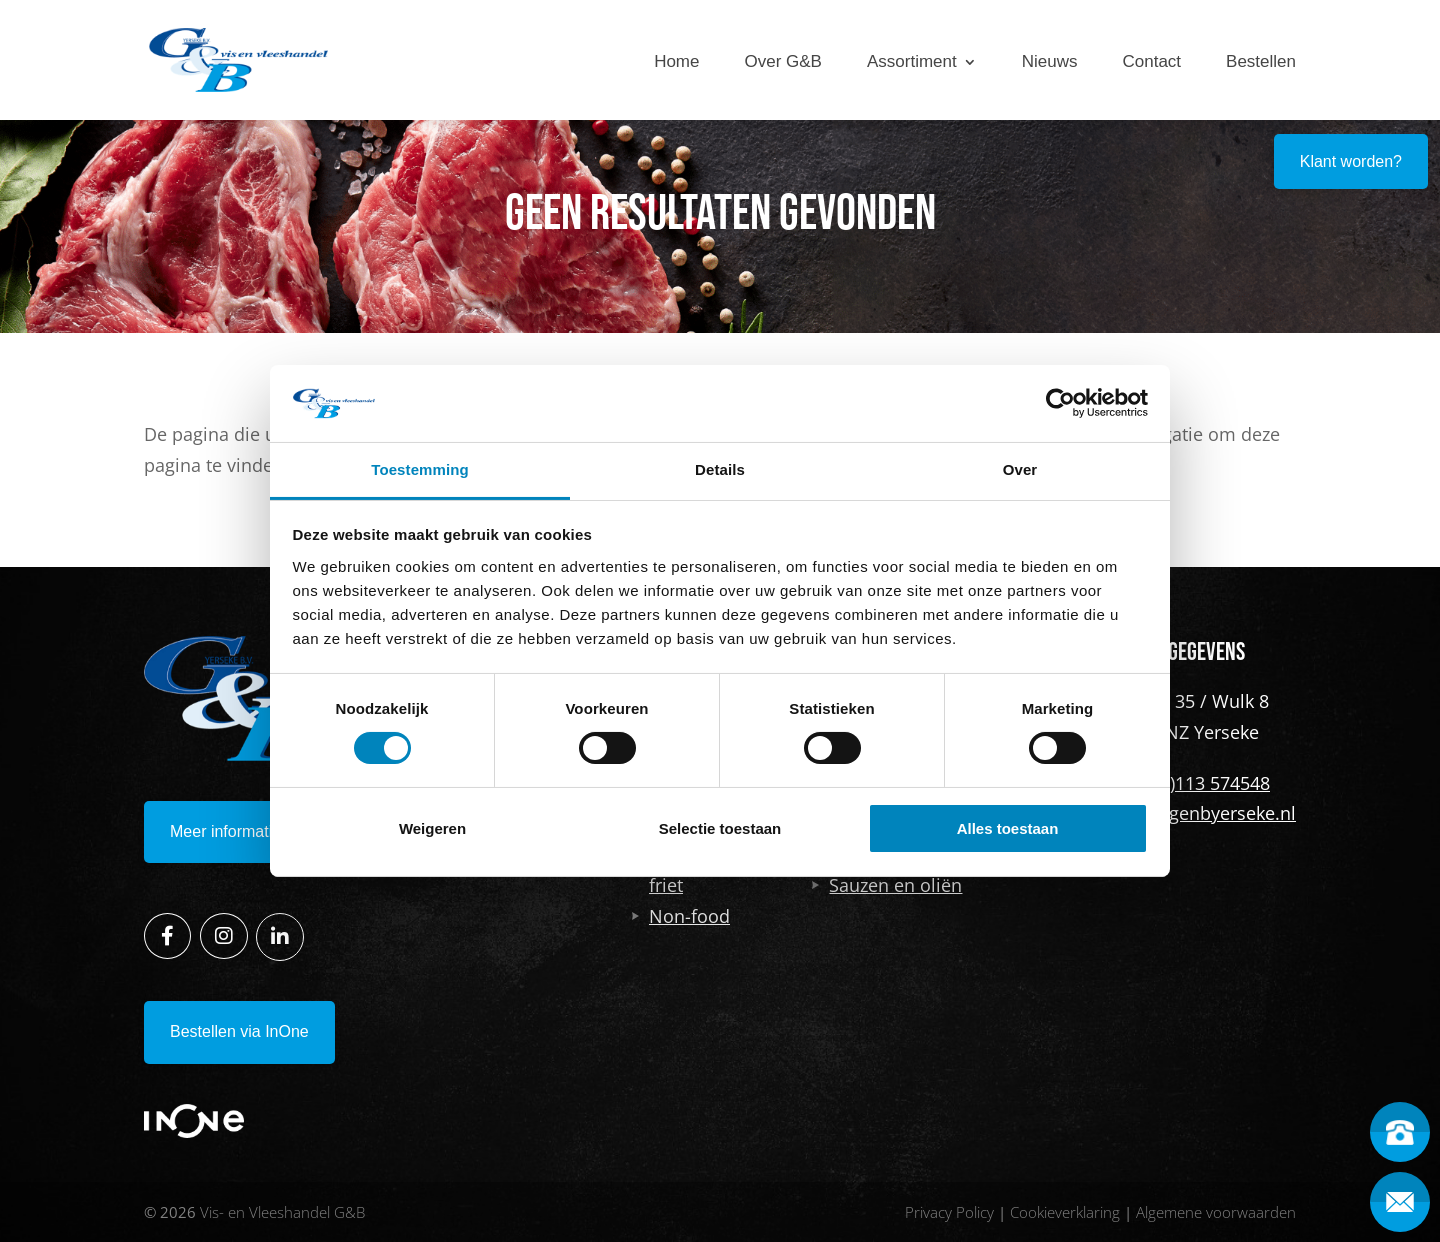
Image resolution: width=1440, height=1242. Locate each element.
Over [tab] (1020, 469)
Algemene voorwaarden (1216, 1212)
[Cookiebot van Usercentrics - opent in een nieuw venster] (1060, 403)
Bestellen (1261, 62)
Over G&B (783, 62)
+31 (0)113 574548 (1195, 783)
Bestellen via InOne (239, 1031)
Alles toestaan (1008, 828)
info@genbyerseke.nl (1208, 813)
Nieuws (1050, 62)
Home (676, 62)
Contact (1151, 62)
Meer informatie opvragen (261, 831)
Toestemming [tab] (420, 469)
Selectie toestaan (720, 828)
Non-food (681, 916)
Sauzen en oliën (887, 885)
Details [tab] (720, 469)
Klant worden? (1351, 161)
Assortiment (912, 62)
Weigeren (432, 828)
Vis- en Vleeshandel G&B (282, 1212)
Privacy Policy (949, 1212)
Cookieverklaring (1065, 1212)
